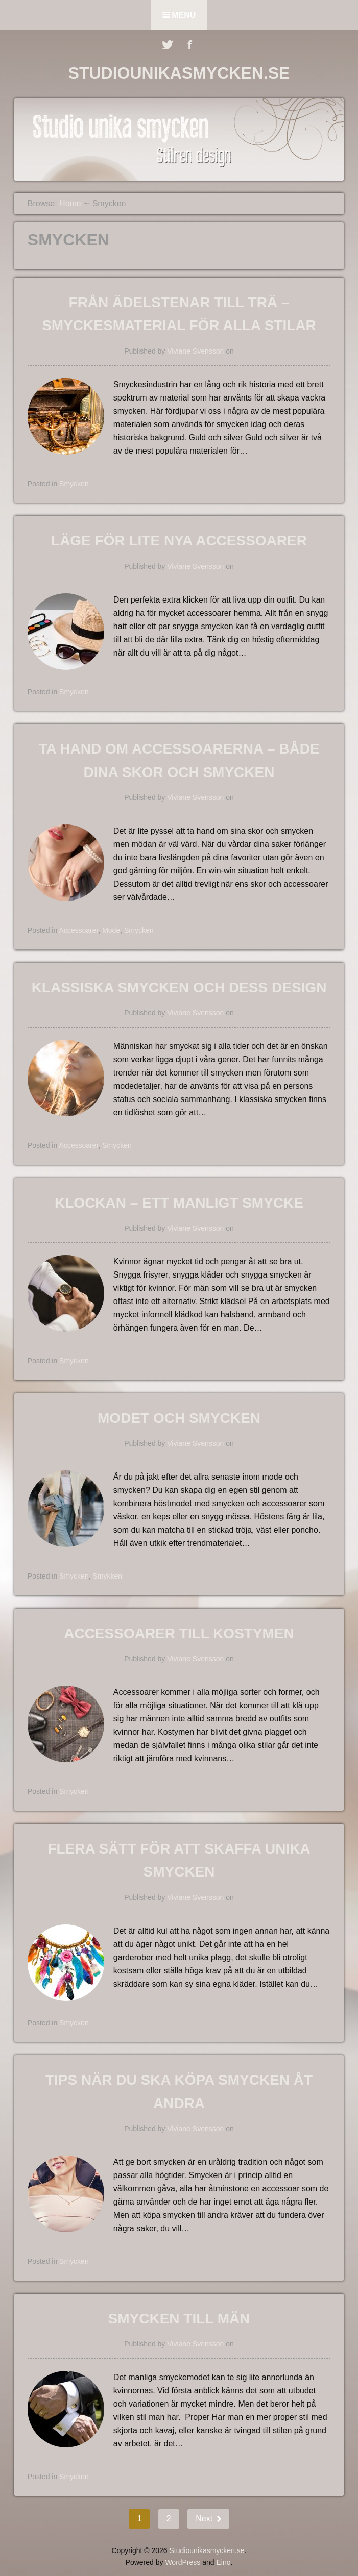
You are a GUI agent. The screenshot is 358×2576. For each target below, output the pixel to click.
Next (205, 2518)
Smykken (107, 1576)
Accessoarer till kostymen (179, 1633)
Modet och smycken (179, 1418)
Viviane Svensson (195, 351)
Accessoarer (78, 930)
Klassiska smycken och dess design (179, 987)
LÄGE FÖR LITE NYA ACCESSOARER (179, 540)
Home (70, 203)
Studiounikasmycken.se (179, 73)
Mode (111, 930)
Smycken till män (179, 2319)
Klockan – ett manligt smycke (179, 1203)
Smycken (74, 484)
